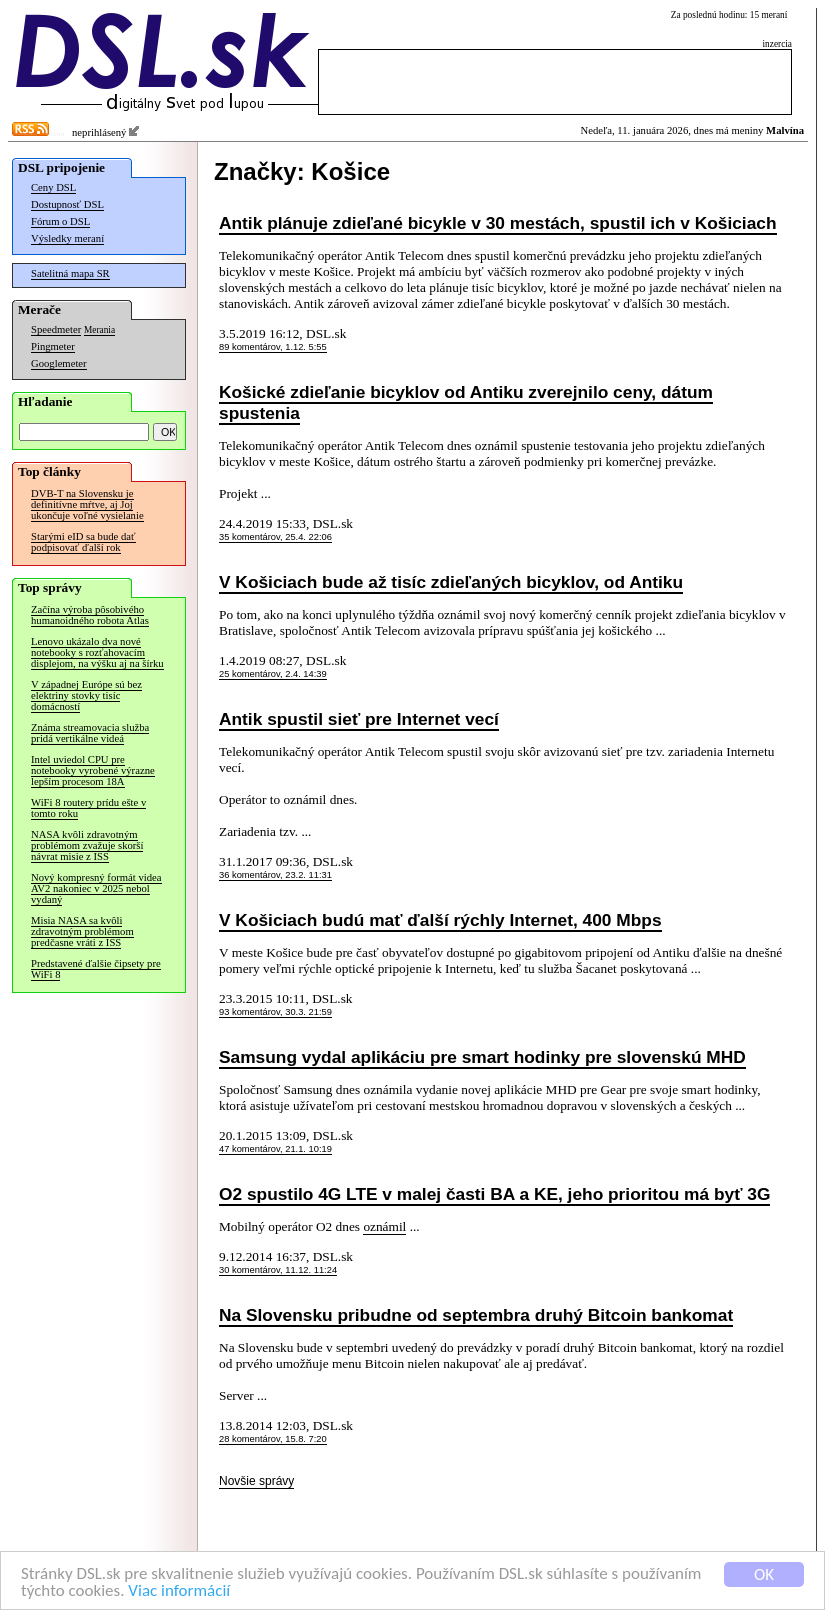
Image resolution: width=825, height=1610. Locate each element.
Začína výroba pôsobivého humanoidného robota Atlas (90, 615)
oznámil (384, 1226)
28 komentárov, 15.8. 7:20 (273, 1439)
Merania (99, 330)
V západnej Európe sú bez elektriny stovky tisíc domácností (86, 695)
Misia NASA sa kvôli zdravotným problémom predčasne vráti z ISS (82, 931)
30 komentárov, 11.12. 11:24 (278, 1270)
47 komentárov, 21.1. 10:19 (275, 1149)
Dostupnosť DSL (67, 204)
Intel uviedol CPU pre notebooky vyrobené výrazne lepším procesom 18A (93, 770)
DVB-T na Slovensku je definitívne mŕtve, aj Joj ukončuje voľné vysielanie (87, 504)
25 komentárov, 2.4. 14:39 (273, 674)
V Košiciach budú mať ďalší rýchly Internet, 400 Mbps (440, 920)
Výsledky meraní (67, 238)
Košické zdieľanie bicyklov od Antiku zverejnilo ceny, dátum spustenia (466, 402)
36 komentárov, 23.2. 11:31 (275, 875)
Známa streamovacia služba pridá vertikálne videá (90, 733)
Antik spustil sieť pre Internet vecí (359, 719)
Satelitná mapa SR (70, 273)
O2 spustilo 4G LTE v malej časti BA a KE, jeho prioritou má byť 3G (494, 1194)
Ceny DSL (53, 187)
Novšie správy (256, 1481)
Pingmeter (53, 346)
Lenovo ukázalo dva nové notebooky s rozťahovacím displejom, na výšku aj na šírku (97, 652)
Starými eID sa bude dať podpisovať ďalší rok (83, 542)
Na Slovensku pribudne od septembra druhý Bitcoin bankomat (476, 1315)
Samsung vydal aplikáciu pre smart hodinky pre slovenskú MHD (482, 1057)
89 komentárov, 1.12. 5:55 (273, 347)
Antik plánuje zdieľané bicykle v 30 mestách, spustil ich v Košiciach (498, 223)
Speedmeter (56, 329)
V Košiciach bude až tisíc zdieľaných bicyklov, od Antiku (451, 582)
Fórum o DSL (60, 221)
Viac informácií (179, 1591)
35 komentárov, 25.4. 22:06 (275, 537)
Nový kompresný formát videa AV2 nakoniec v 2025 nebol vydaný (96, 888)
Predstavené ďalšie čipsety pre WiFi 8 (96, 969)
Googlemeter (59, 363)
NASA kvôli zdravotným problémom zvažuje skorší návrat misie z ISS (87, 845)
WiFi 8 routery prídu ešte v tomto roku (88, 808)
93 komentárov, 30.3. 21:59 (275, 1012)
